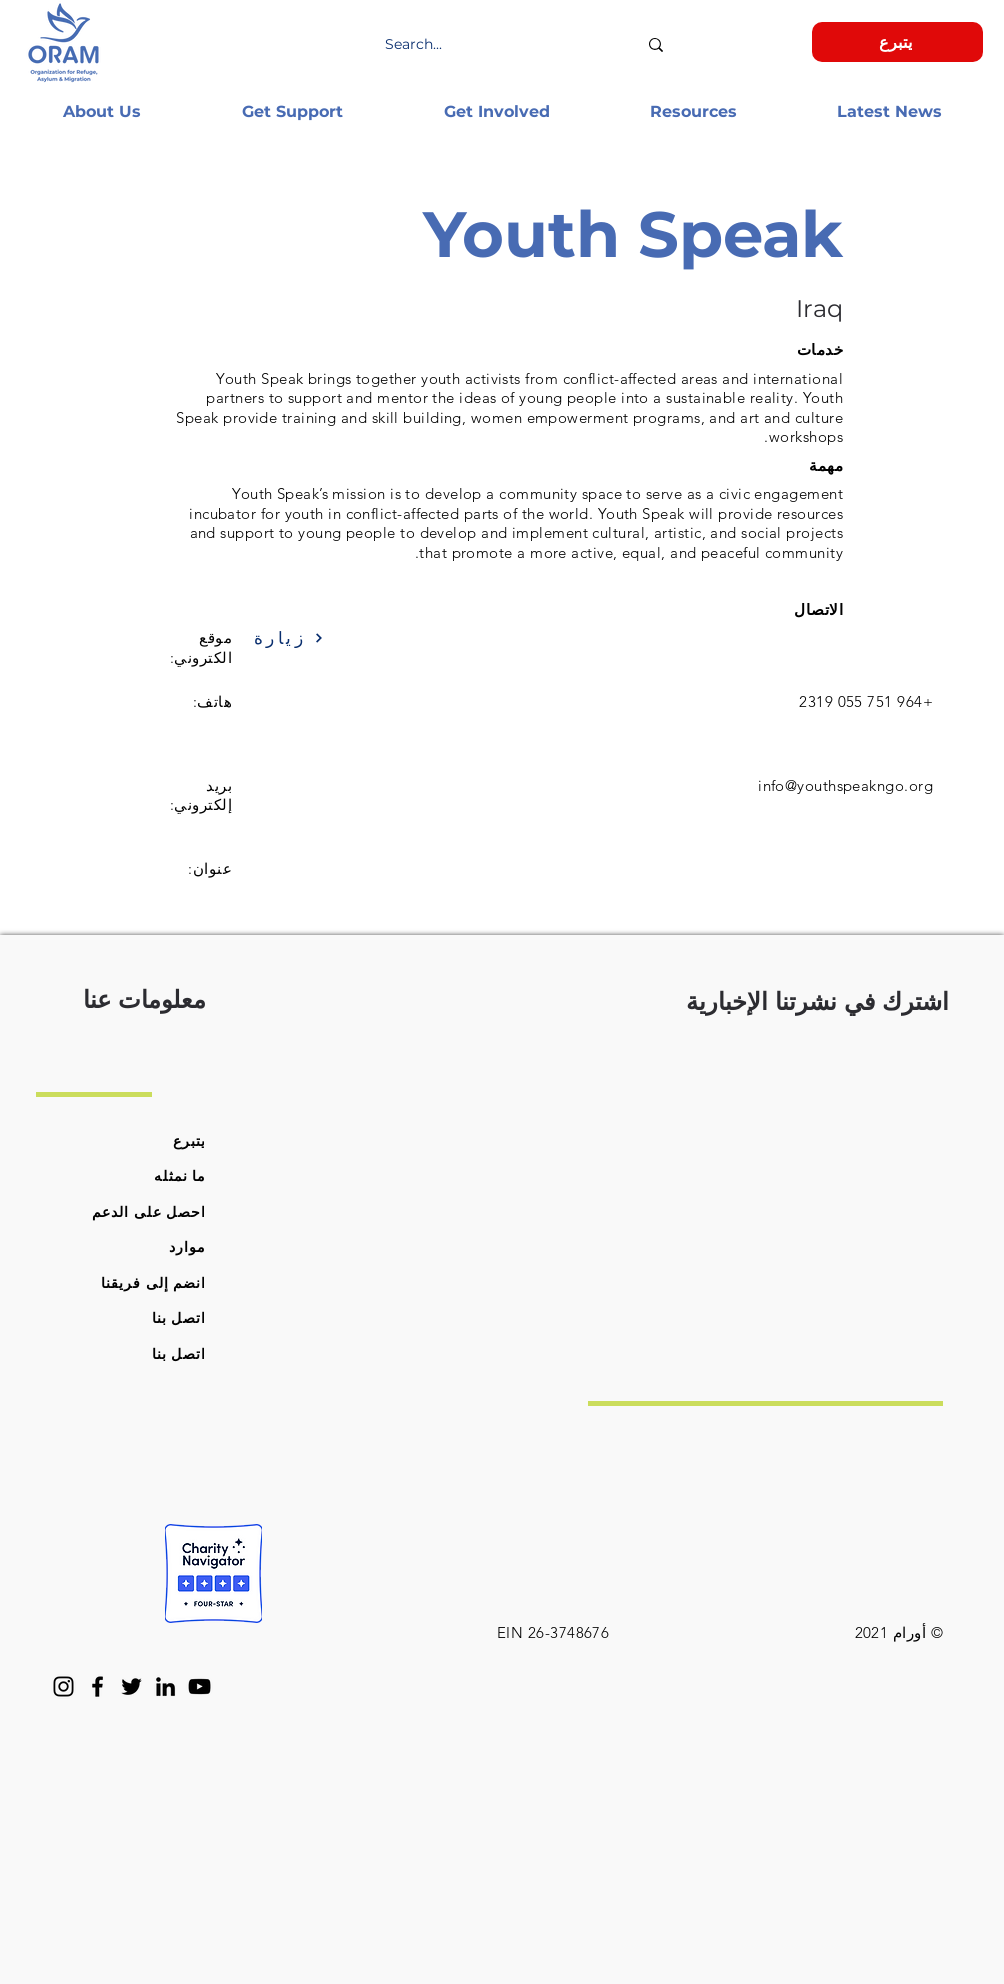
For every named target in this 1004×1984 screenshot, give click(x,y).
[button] (101, 111)
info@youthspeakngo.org (845, 785)
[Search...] (511, 45)
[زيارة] (305, 637)
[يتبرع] (897, 42)
